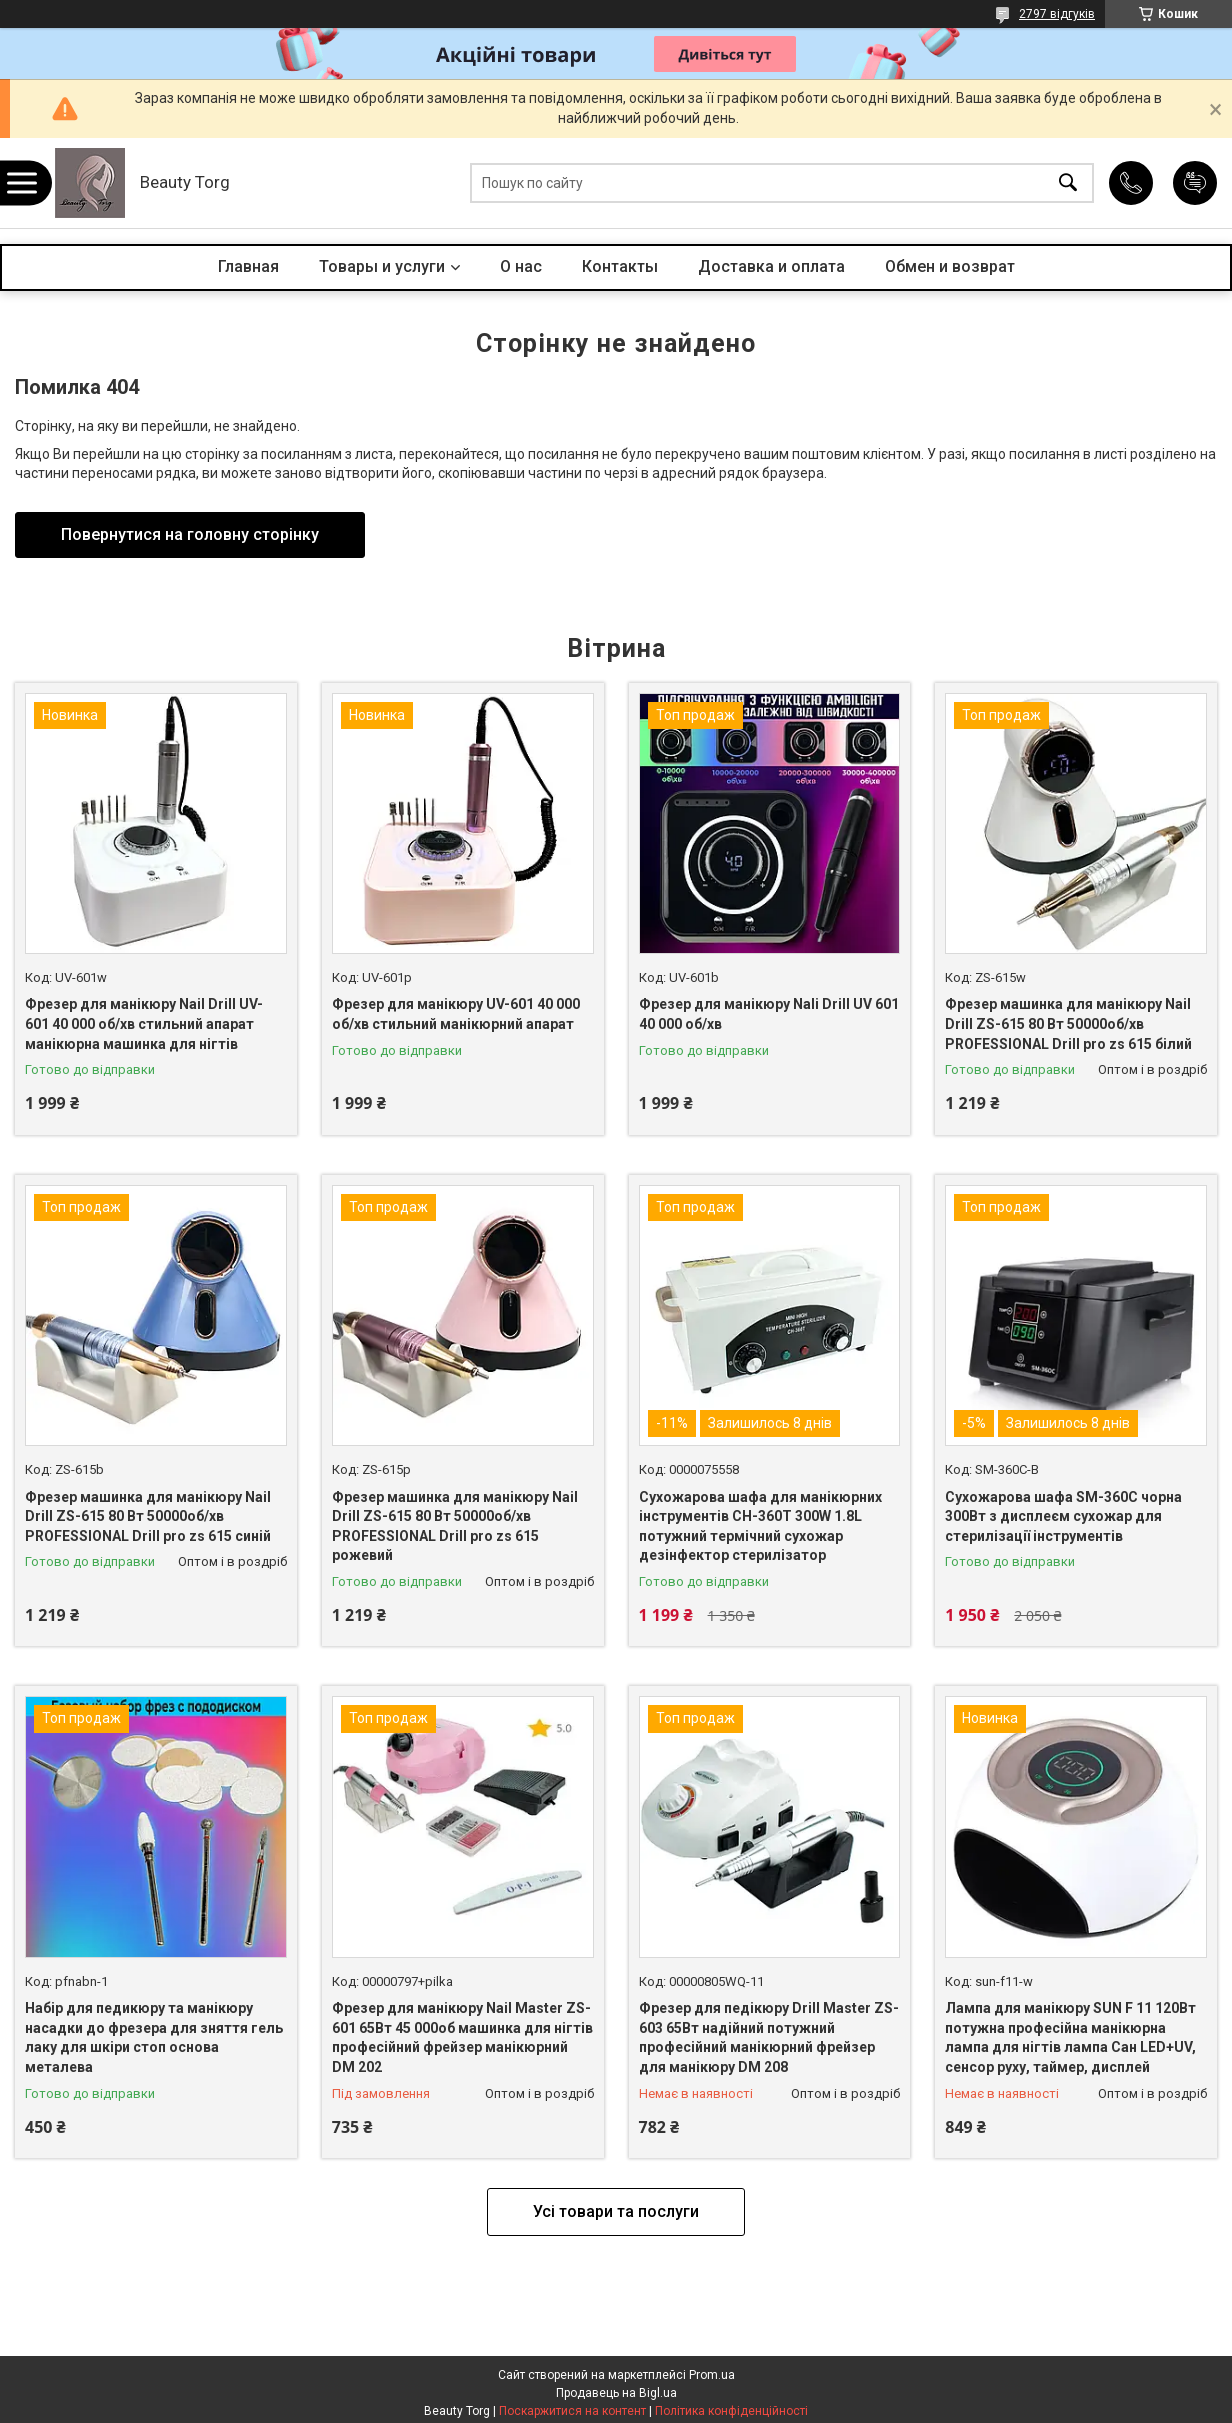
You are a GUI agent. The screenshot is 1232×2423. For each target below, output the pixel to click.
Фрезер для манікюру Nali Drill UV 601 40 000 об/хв (769, 1014)
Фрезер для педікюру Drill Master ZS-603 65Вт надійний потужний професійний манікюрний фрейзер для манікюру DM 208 (769, 2037)
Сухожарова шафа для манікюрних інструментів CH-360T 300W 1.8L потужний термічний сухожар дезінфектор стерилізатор (760, 1526)
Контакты (620, 266)
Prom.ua (712, 2375)
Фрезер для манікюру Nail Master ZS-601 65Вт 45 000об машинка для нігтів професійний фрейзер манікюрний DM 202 (462, 2037)
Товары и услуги (382, 266)
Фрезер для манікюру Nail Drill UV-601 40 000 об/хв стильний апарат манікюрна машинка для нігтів (144, 1023)
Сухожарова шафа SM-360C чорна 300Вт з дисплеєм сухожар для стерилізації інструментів (1063, 1516)
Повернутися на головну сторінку (190, 534)
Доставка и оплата (771, 266)
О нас (521, 266)
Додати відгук (1195, 183)
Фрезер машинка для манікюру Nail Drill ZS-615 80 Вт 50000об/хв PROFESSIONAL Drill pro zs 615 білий (1068, 1023)
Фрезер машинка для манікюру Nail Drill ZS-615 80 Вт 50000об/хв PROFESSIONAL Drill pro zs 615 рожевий (455, 1526)
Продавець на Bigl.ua (616, 2393)
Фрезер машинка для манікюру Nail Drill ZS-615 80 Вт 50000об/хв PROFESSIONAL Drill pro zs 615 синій (148, 1516)
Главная (248, 266)
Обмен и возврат (950, 266)
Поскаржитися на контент (572, 2411)
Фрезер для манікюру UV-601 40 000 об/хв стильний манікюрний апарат (456, 1014)
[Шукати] (1068, 183)
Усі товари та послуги (616, 2211)
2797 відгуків (1057, 14)
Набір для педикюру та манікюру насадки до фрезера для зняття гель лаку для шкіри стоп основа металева (154, 2037)
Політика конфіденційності (731, 2411)
